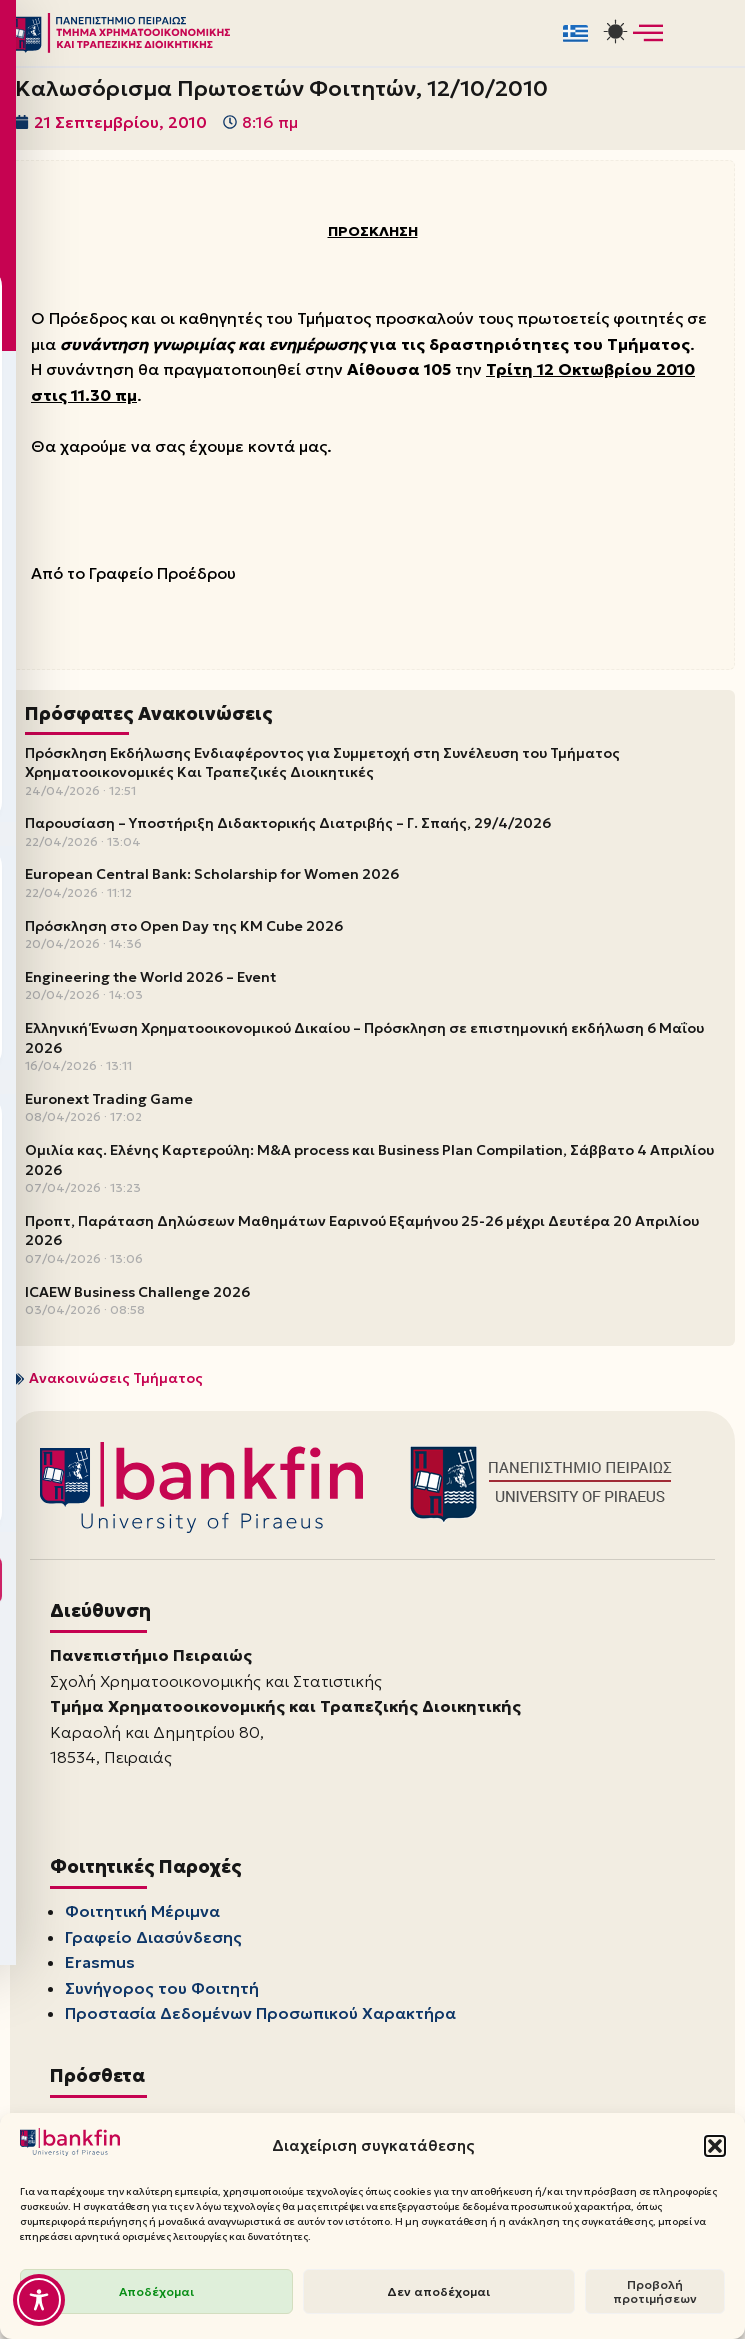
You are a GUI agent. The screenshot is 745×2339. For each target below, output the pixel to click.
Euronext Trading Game (109, 1101)
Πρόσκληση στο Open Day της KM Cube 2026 (184, 927)
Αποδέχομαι (156, 2291)
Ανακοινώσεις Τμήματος (116, 1380)
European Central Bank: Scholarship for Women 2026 (212, 876)
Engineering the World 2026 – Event (150, 979)
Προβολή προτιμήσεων (655, 2291)
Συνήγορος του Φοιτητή (162, 1990)
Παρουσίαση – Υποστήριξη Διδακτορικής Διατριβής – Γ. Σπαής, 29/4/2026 (288, 825)
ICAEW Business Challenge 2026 (137, 1293)
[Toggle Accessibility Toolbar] (39, 2300)
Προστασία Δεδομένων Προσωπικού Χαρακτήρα (260, 2016)
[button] (715, 2146)
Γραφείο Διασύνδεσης (153, 1939)
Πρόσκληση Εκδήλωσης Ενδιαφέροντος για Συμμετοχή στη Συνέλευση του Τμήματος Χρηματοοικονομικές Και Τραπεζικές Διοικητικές (322, 764)
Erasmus (100, 1965)
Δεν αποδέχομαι (438, 2291)
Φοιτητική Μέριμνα (142, 1914)
